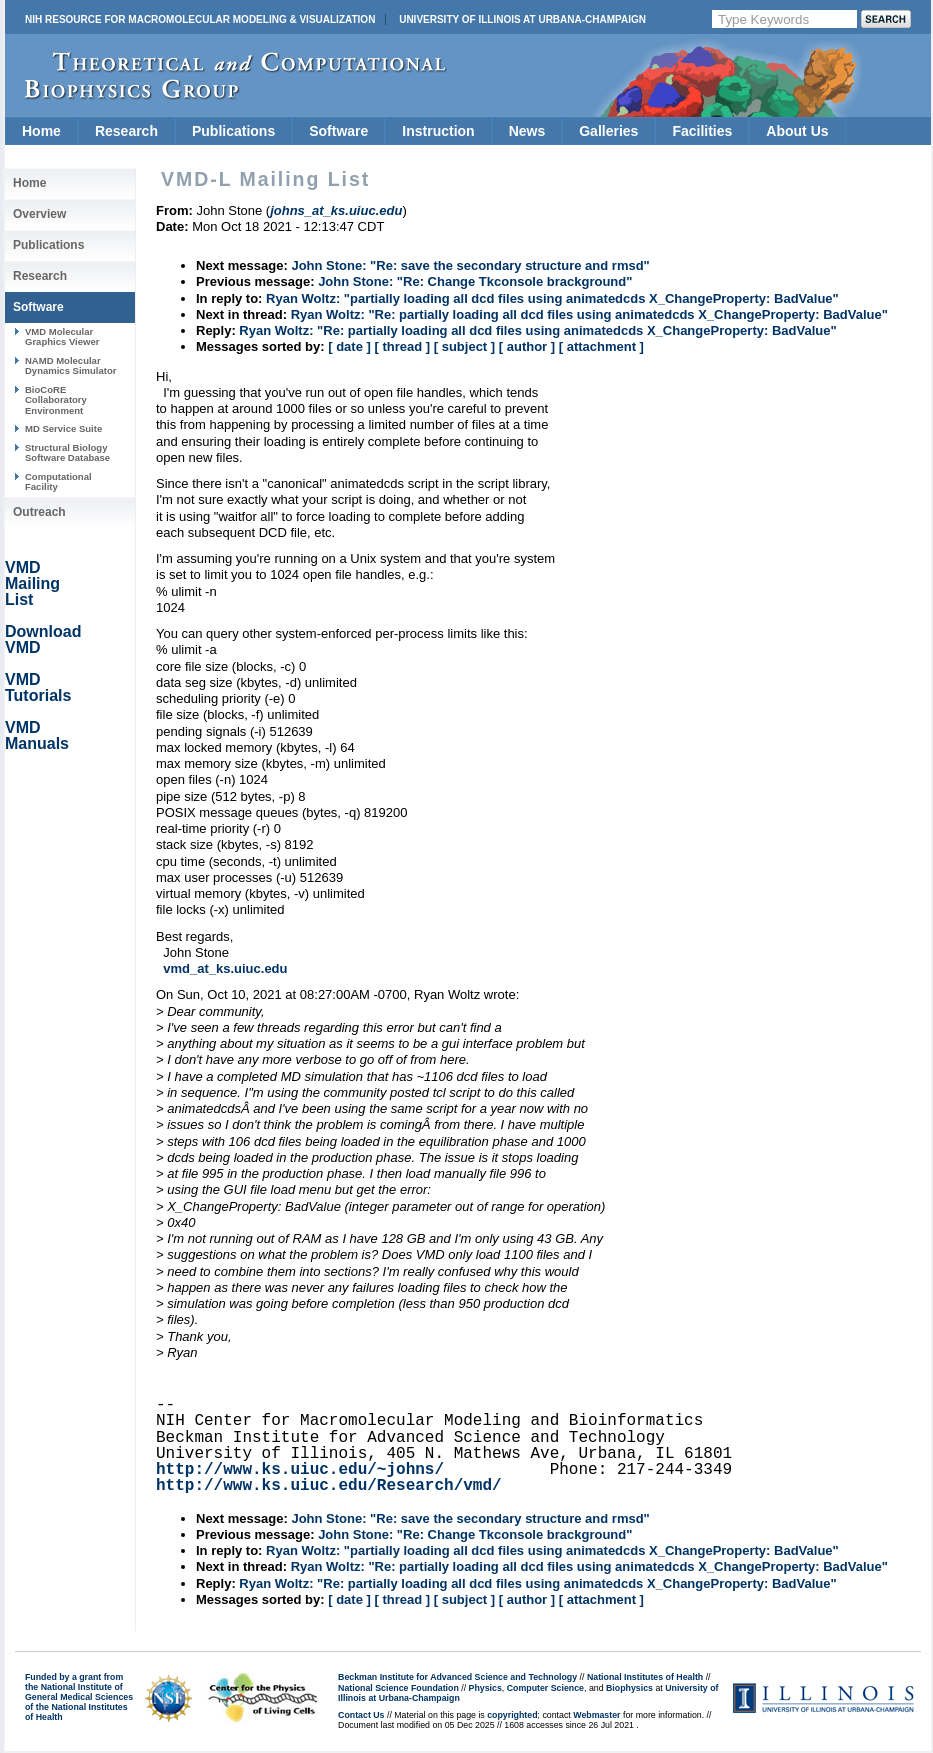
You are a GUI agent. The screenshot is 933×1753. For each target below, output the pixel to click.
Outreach (39, 512)
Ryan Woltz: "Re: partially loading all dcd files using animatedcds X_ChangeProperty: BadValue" (589, 314)
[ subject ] (464, 346)
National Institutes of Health (645, 1677)
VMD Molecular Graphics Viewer (62, 336)
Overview (39, 214)
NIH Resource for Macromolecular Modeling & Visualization (200, 19)
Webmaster (596, 1715)
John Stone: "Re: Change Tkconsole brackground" (475, 281)
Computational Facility (58, 481)
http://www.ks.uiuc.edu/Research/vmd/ (329, 1486)
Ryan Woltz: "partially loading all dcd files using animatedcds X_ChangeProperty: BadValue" (552, 298)
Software (338, 131)
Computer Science (545, 1688)
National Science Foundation (398, 1688)
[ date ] (349, 346)
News (527, 131)
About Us (797, 131)
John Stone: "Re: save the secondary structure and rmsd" (470, 265)
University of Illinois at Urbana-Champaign (522, 19)
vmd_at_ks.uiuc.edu (225, 968)
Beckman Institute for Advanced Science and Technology (457, 1677)
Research (126, 131)
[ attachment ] (601, 346)
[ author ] (527, 346)
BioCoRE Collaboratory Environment (56, 400)
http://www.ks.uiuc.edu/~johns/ (300, 1470)
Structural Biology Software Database (67, 452)
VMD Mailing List (32, 583)
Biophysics (629, 1688)
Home (41, 131)
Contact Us (361, 1715)
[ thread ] (402, 346)
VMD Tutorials (38, 687)
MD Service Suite (63, 428)
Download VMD (43, 639)
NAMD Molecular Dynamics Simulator (71, 365)
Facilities (702, 131)
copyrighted (512, 1715)
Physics (485, 1688)
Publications (233, 131)
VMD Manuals (37, 735)
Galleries (608, 131)
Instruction (438, 131)
